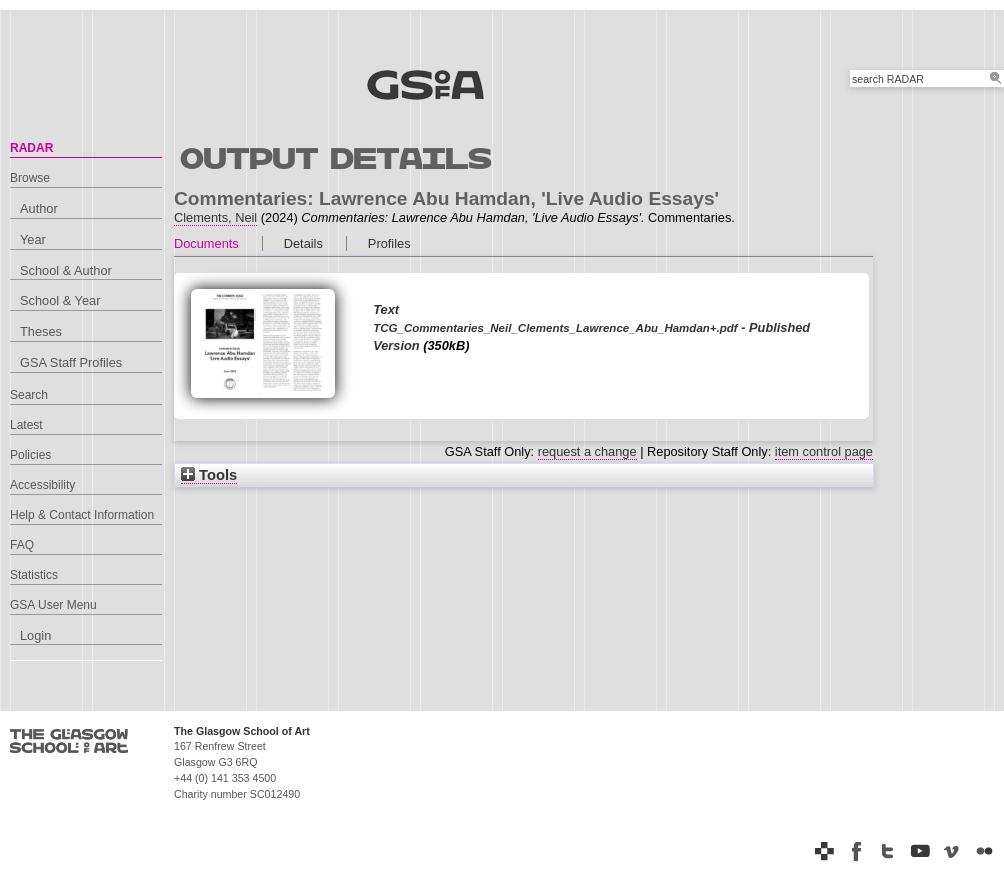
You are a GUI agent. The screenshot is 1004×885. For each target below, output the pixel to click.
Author (39, 208)
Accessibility (42, 485)
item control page (824, 451)
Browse (30, 178)
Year (33, 239)
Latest (26, 425)
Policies (30, 455)
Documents (206, 243)
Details (303, 243)
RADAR (31, 148)
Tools (209, 475)
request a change (587, 451)
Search (29, 395)
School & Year (60, 300)
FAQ (22, 545)
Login (35, 635)
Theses (41, 331)
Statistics (34, 575)
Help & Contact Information (82, 515)
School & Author (66, 270)
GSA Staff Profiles (71, 362)
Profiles (389, 243)
